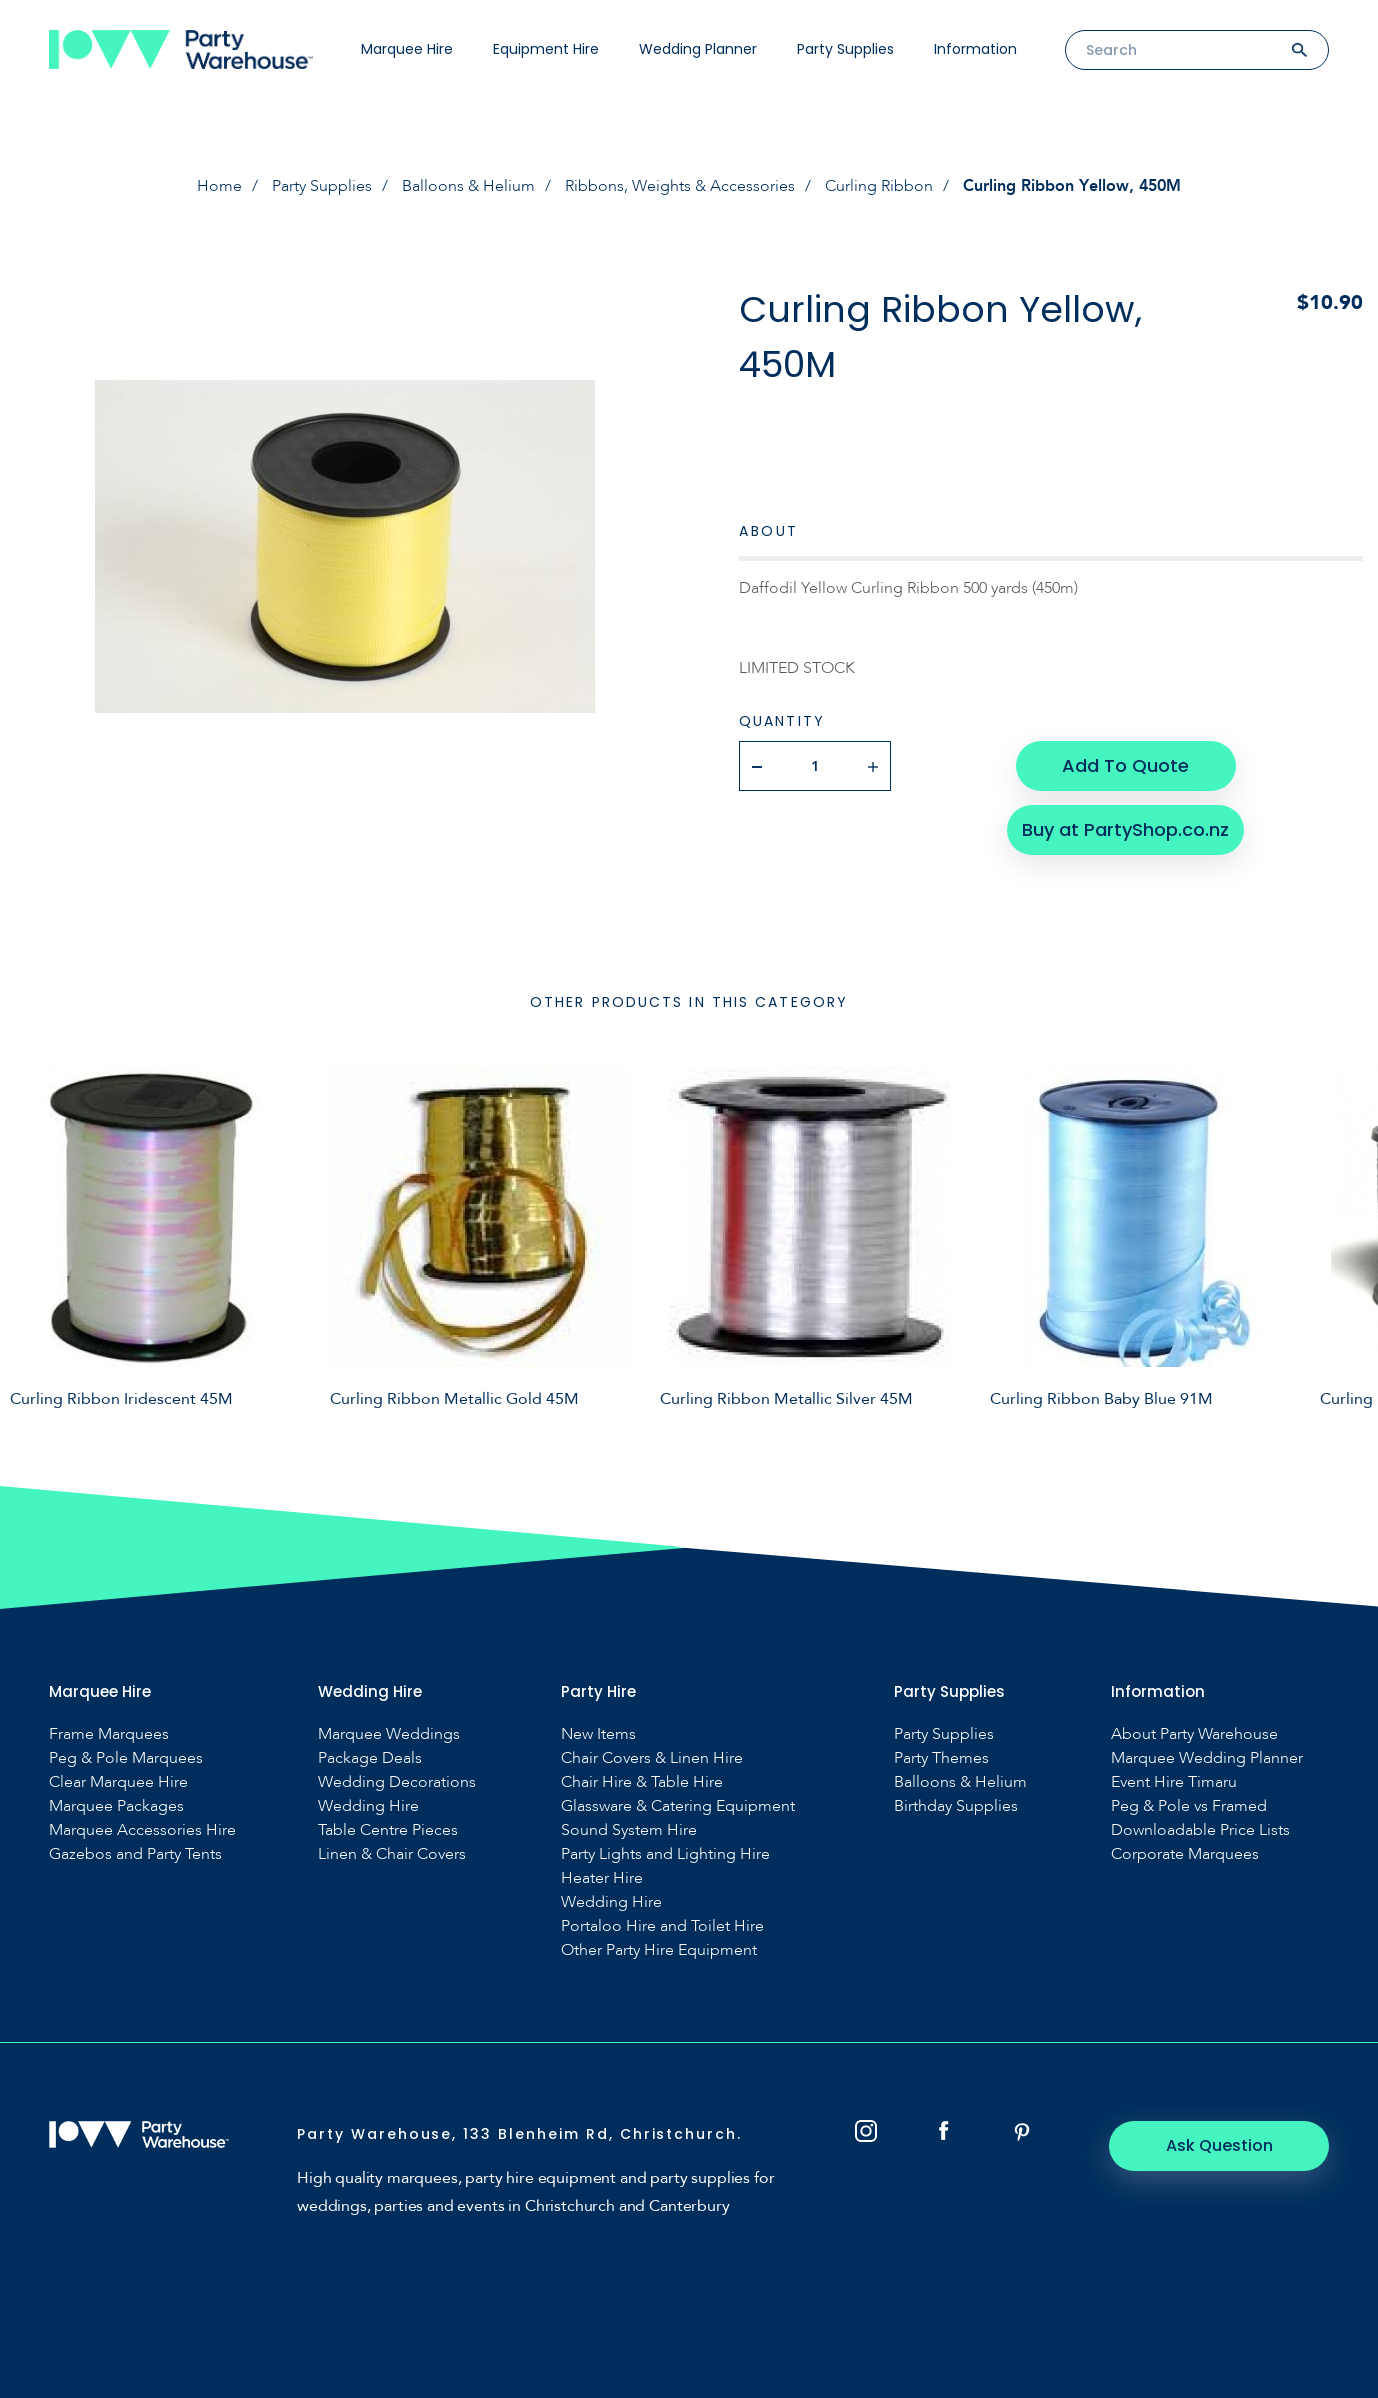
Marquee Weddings (389, 1734)
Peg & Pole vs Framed (1189, 1806)
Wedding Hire (368, 1806)
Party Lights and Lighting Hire (665, 1854)
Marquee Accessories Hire (142, 1830)
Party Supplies (845, 49)
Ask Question (1219, 2145)
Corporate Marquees (1185, 1854)
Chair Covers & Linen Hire (652, 1758)
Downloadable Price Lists (1200, 1830)
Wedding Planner (698, 49)
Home (219, 186)
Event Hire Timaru (1174, 1782)
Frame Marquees (109, 1734)
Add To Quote (1125, 765)
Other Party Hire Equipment (659, 1950)
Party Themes (941, 1758)
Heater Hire (602, 1878)
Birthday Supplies (956, 1806)
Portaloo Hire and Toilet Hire (662, 1926)
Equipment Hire (546, 49)
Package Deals (370, 1758)
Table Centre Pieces (388, 1830)
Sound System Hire (629, 1830)
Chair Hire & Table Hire (642, 1782)
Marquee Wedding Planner (1207, 1758)
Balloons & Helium (468, 186)
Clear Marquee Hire (118, 1782)
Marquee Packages (116, 1806)
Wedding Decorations (397, 1782)
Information (975, 49)
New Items (598, 1734)
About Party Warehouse (1194, 1734)
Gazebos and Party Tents (135, 1854)
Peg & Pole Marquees (126, 1758)
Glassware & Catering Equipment (678, 1806)
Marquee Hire (407, 49)
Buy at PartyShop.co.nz (1125, 829)
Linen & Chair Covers (392, 1854)
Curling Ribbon (879, 186)
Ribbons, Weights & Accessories (680, 186)
